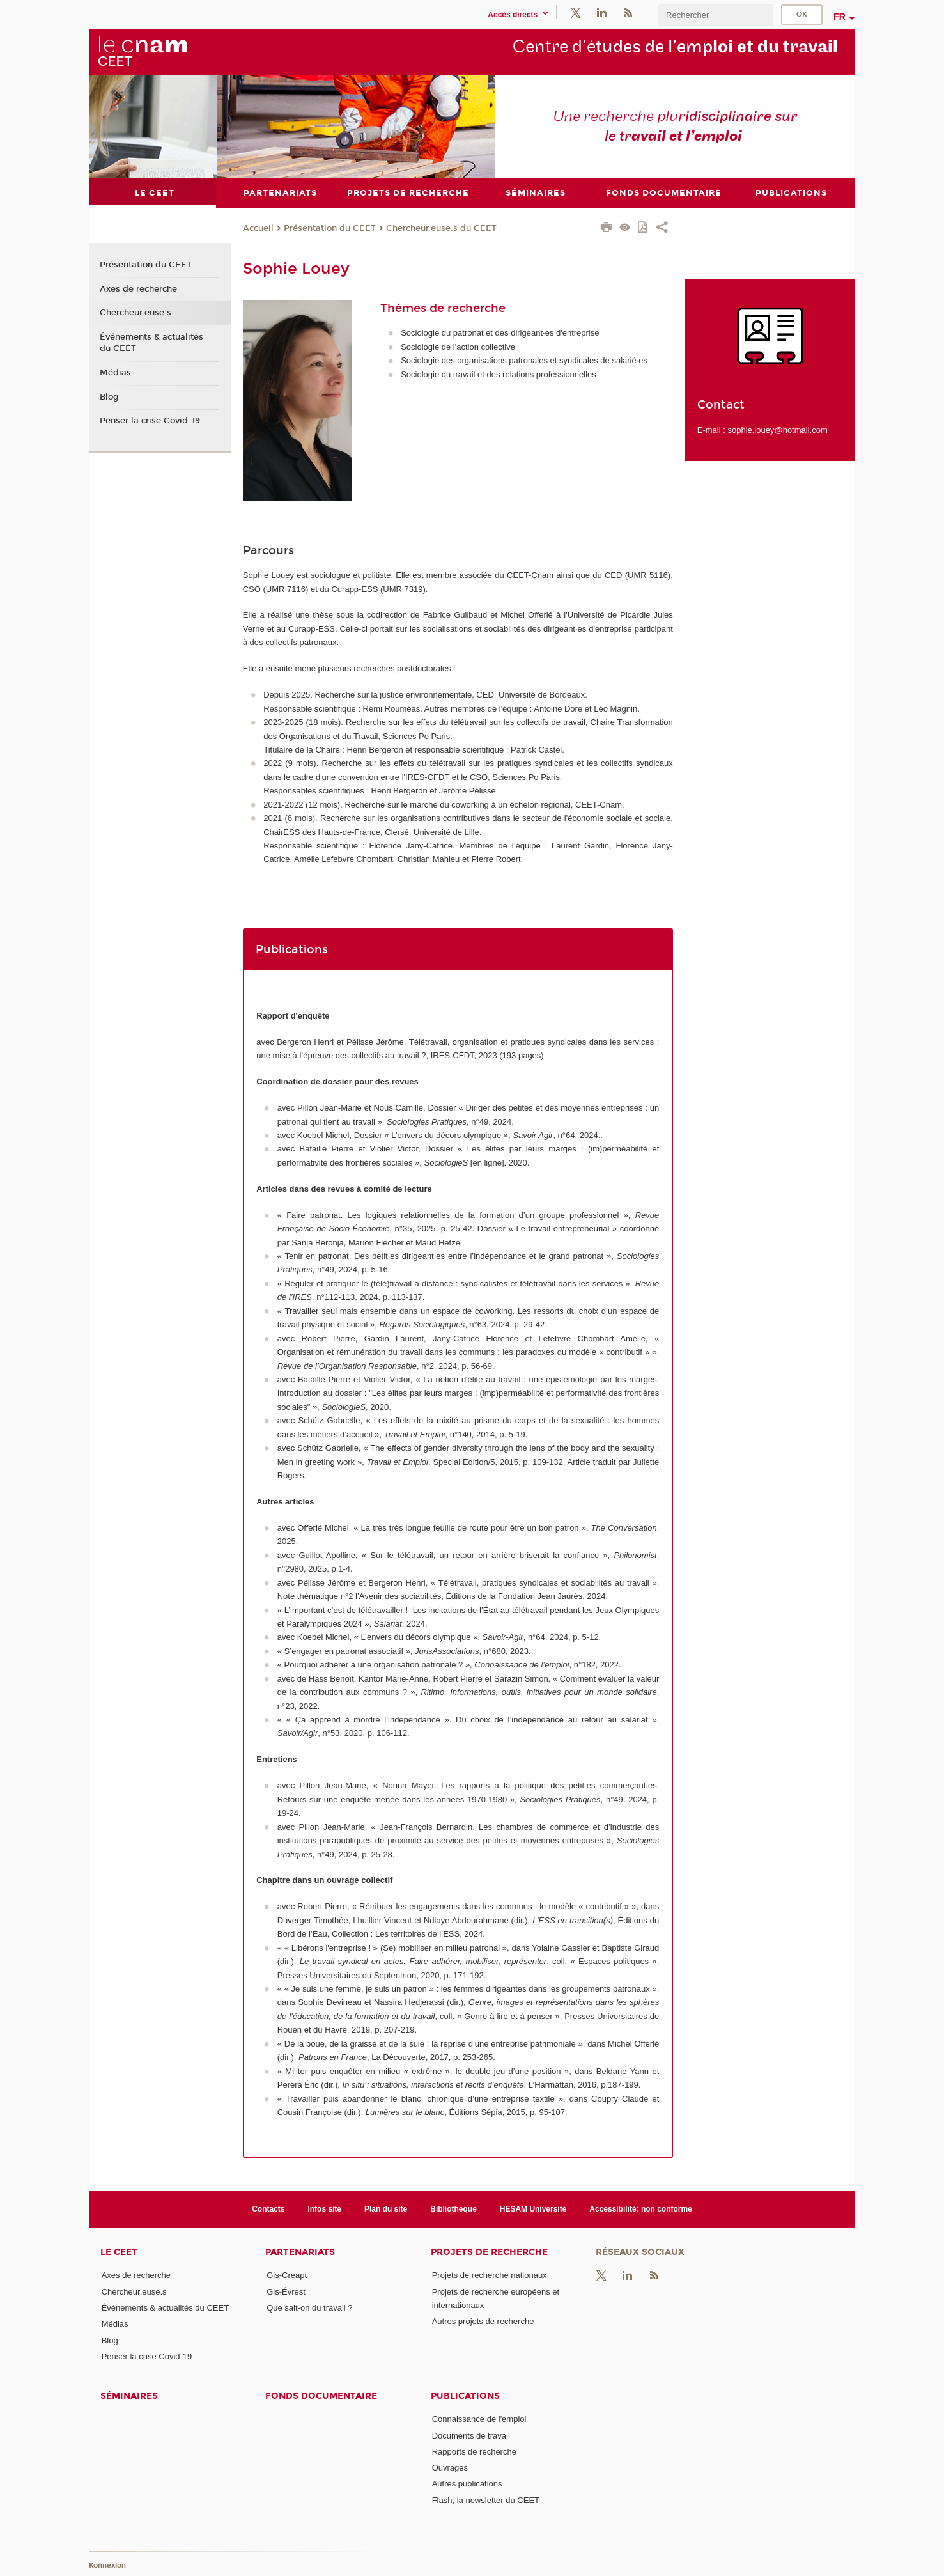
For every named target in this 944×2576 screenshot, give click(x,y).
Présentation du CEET (330, 227)
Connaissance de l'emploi (479, 2419)
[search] (715, 15)
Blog (109, 396)
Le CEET (118, 2252)
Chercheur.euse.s (135, 313)
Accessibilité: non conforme (640, 2208)
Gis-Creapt (287, 2275)
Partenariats (300, 2252)
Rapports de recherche (474, 2451)
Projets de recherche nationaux (489, 2275)
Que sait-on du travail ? (309, 2307)
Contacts (268, 2208)
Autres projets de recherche (483, 2321)
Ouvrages (450, 2467)
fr (839, 17)
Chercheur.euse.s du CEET (441, 227)
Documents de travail (471, 2435)
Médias (115, 372)
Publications (465, 2396)
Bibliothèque (453, 2208)
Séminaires (129, 2396)
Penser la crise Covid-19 (150, 421)
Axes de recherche (138, 288)
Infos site (324, 2208)
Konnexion (107, 2565)
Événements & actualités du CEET (151, 343)
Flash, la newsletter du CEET (485, 2499)
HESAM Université (533, 2208)
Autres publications (467, 2483)
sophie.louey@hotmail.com (777, 429)
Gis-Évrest (286, 2291)
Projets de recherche (489, 2252)
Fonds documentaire (321, 2396)
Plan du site (385, 2208)
